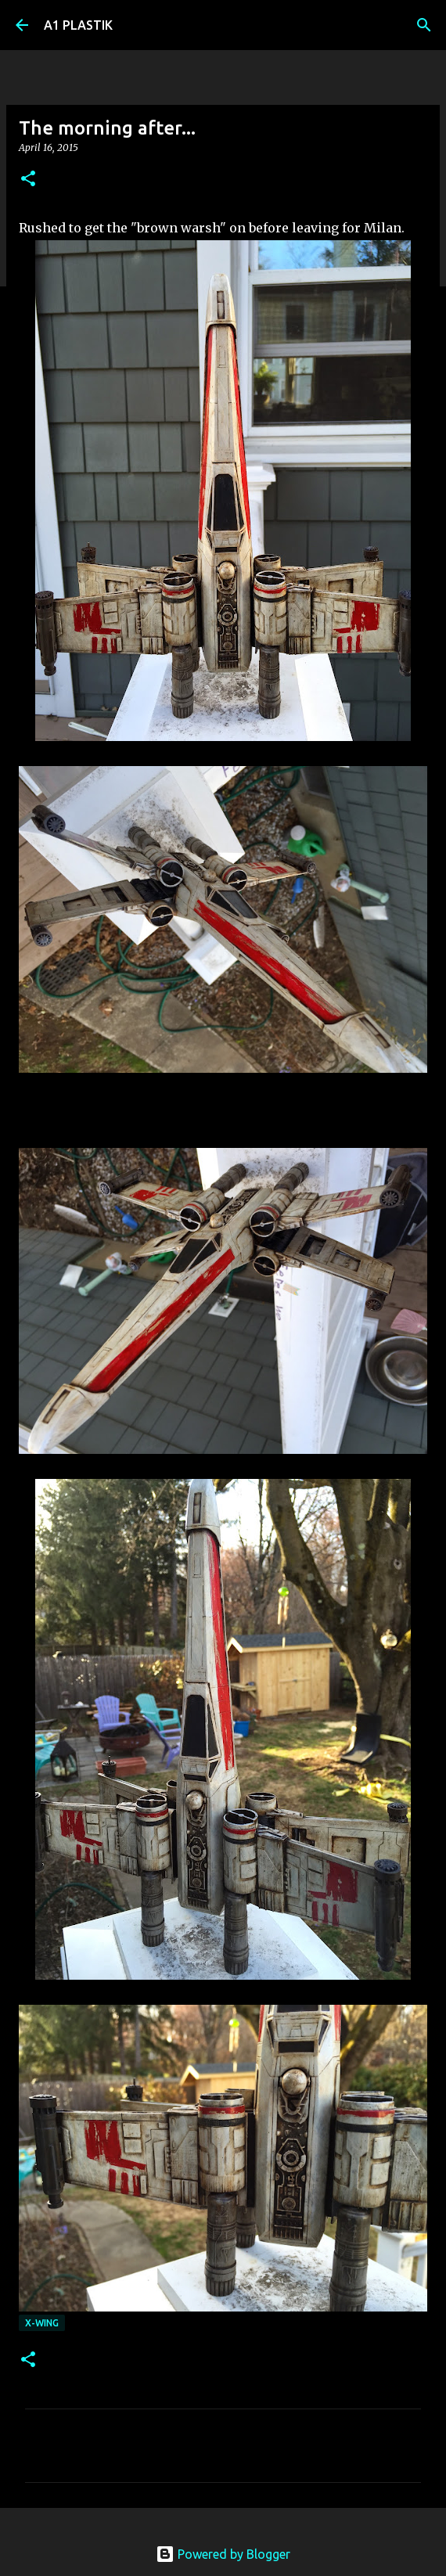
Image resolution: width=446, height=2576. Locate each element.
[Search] (424, 25)
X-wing (42, 2323)
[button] (28, 179)
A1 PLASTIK (78, 25)
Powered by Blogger (223, 2554)
